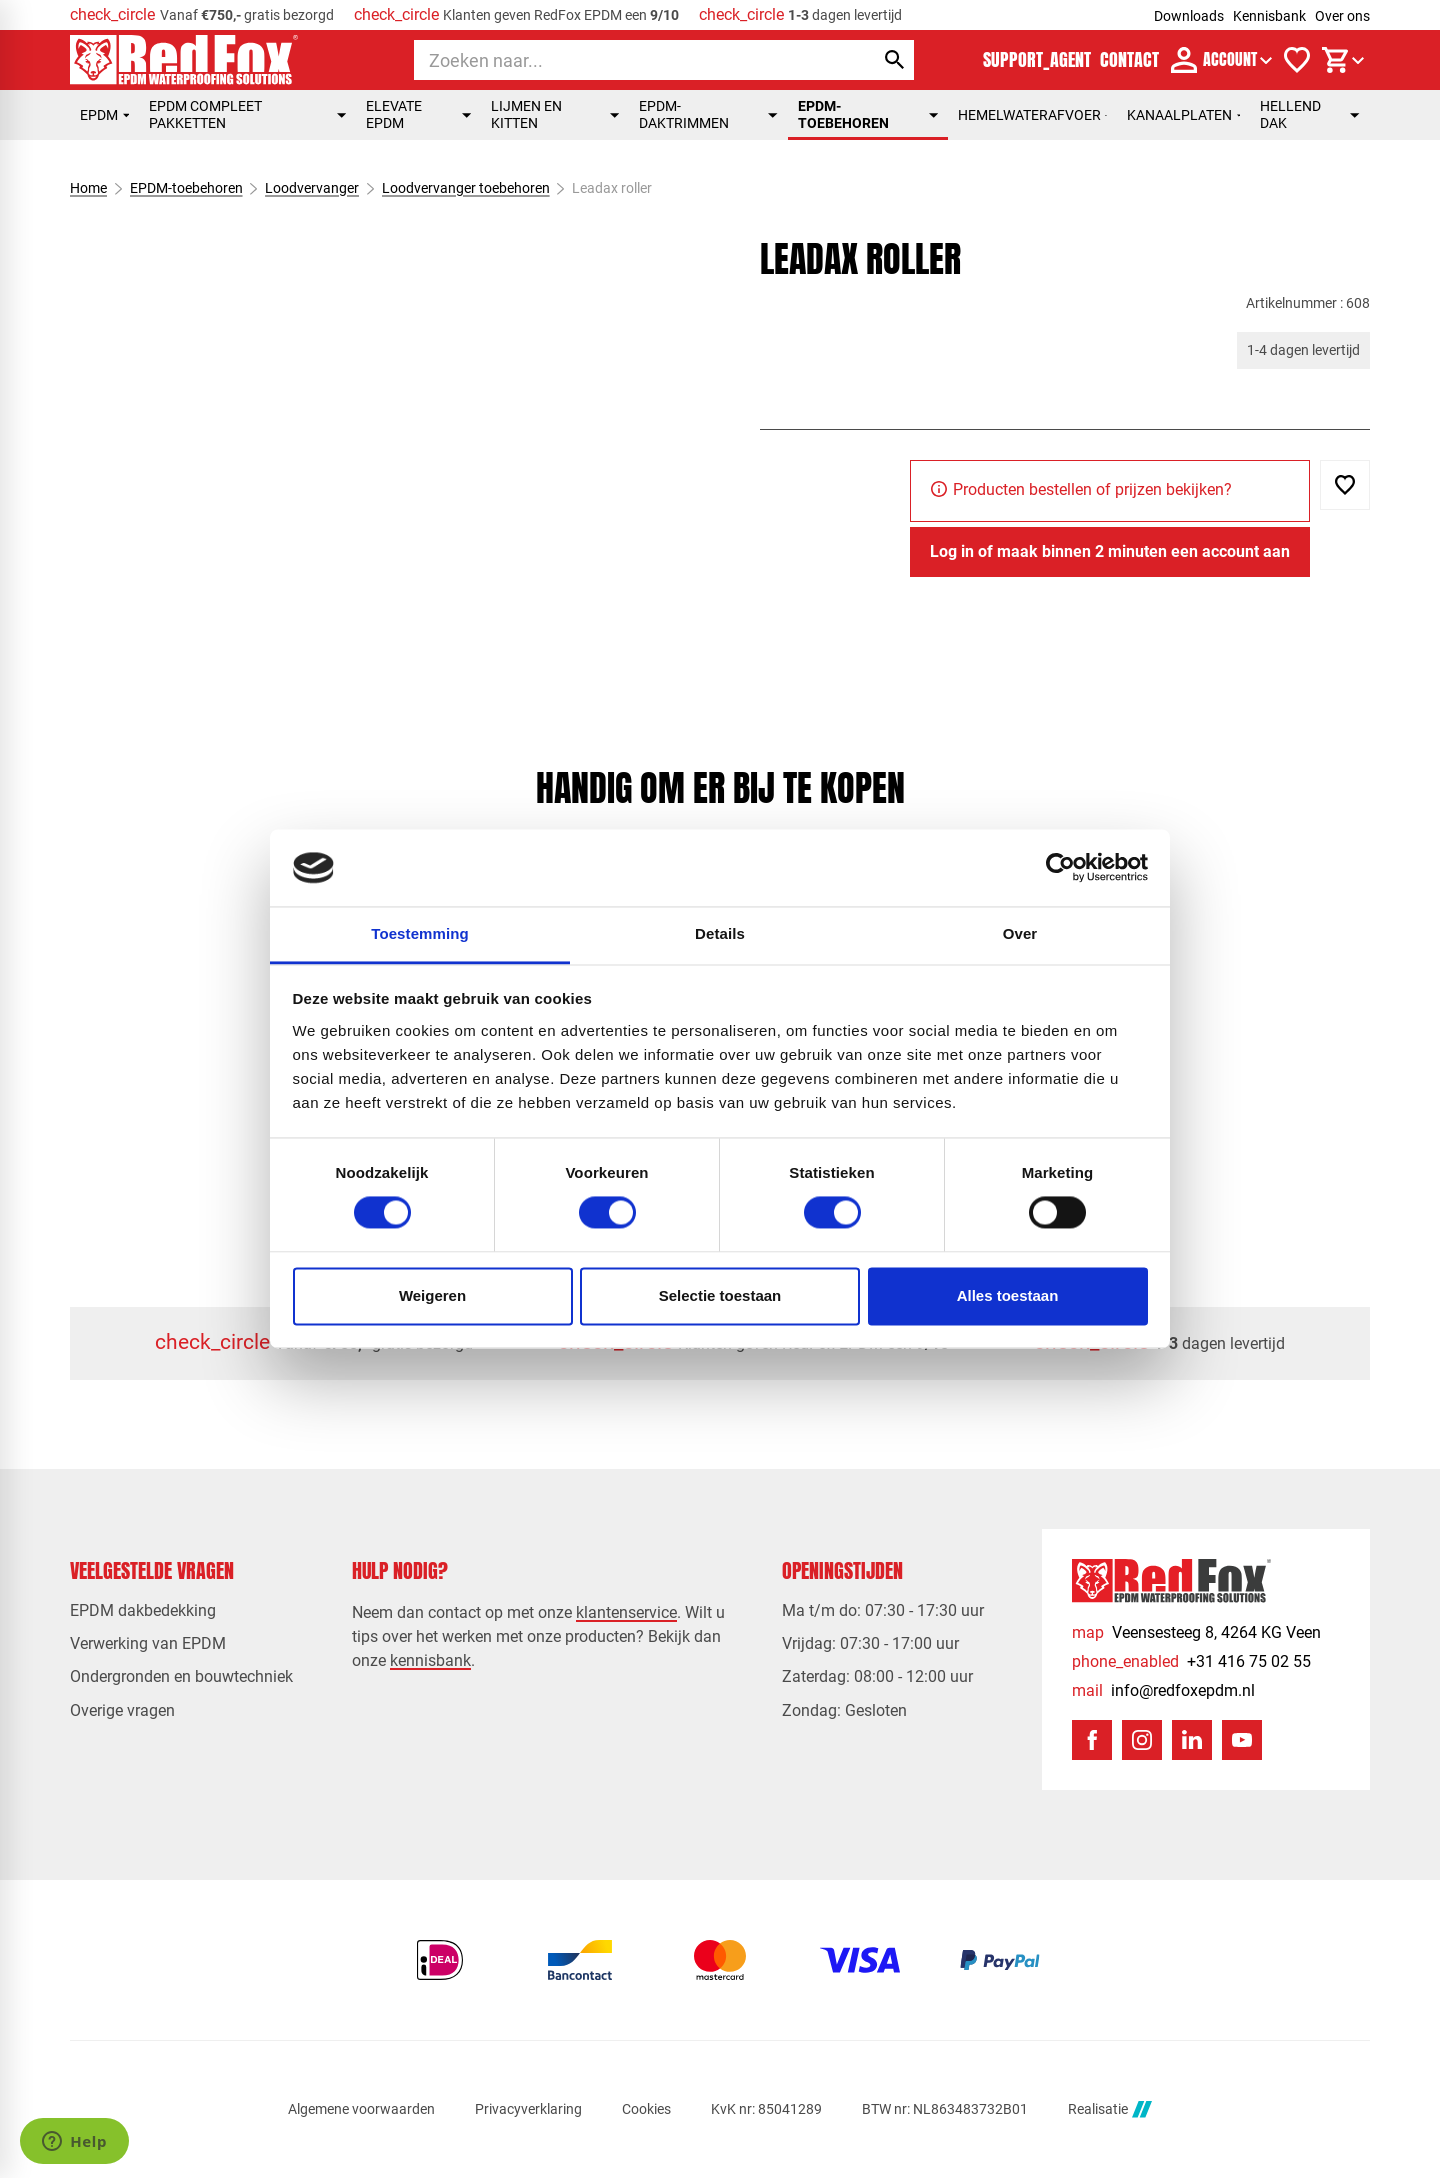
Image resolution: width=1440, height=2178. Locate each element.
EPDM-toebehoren (868, 114)
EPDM (104, 115)
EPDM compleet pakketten (247, 114)
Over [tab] (1020, 933)
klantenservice (626, 1612)
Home (88, 188)
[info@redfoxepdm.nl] (1163, 1690)
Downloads (1189, 16)
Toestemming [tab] (420, 933)
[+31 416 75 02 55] (1191, 1661)
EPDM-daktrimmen (708, 114)
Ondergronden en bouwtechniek (181, 1676)
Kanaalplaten (1183, 115)
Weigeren (432, 1295)
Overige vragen (122, 1710)
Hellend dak (1309, 114)
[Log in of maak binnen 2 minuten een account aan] (1110, 552)
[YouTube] (1242, 1740)
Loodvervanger (312, 188)
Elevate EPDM (418, 114)
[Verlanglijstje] (1297, 60)
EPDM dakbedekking (143, 1610)
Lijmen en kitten (555, 114)
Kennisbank (1269, 16)
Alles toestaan (1008, 1295)
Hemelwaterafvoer (1032, 115)
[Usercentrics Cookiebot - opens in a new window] (1060, 868)
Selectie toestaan (720, 1295)
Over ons (1342, 16)
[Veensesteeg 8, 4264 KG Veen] (1196, 1632)
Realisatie (1110, 2109)
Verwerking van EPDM (148, 1643)
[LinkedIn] (1192, 1740)
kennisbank (430, 1660)
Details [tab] (720, 933)
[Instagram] (1142, 1740)
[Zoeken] (625, 60)
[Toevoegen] (1345, 485)
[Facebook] (1092, 1740)
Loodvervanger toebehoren (466, 188)
